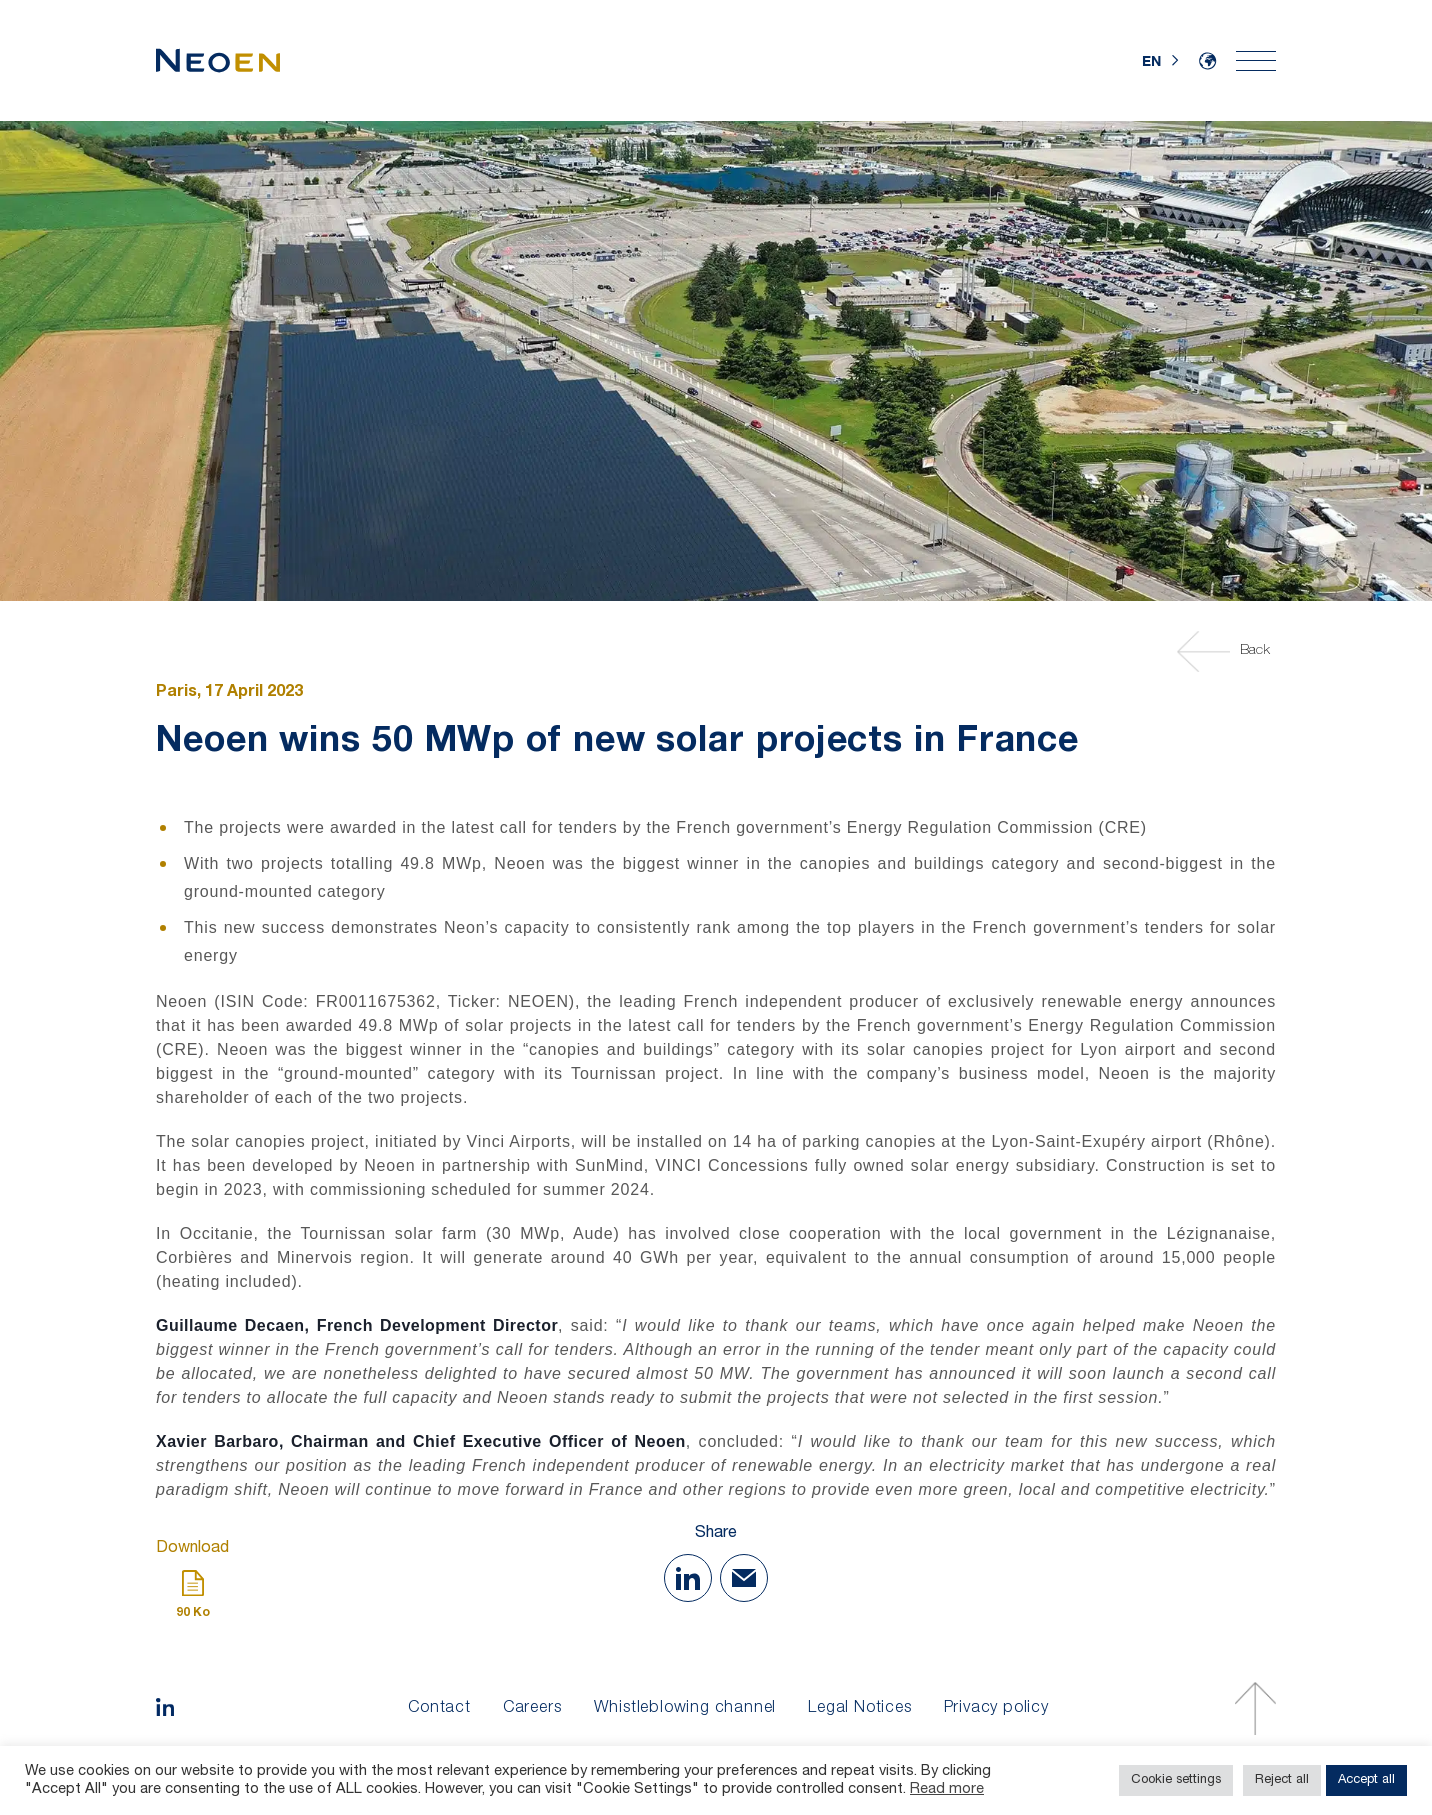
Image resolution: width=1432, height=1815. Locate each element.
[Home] (218, 60)
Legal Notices (859, 1709)
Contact (439, 1709)
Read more (947, 1790)
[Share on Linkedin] (688, 1578)
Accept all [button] (1366, 1780)
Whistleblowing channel (685, 1709)
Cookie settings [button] (1176, 1780)
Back (1226, 651)
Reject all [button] (1282, 1780)
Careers (532, 1709)
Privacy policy (996, 1709)
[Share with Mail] (744, 1578)
